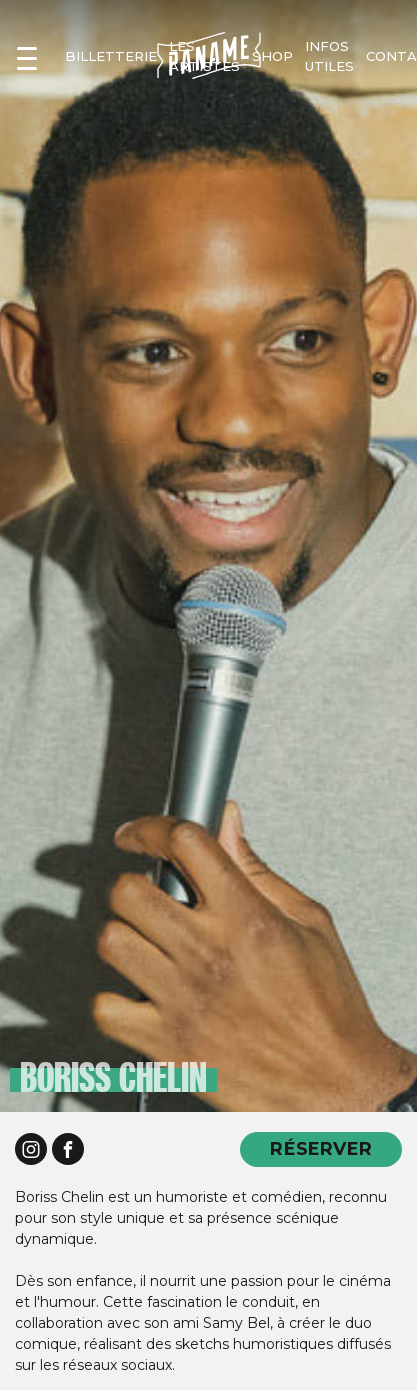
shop (272, 56)
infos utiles (329, 56)
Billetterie (111, 56)
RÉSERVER (321, 1148)
